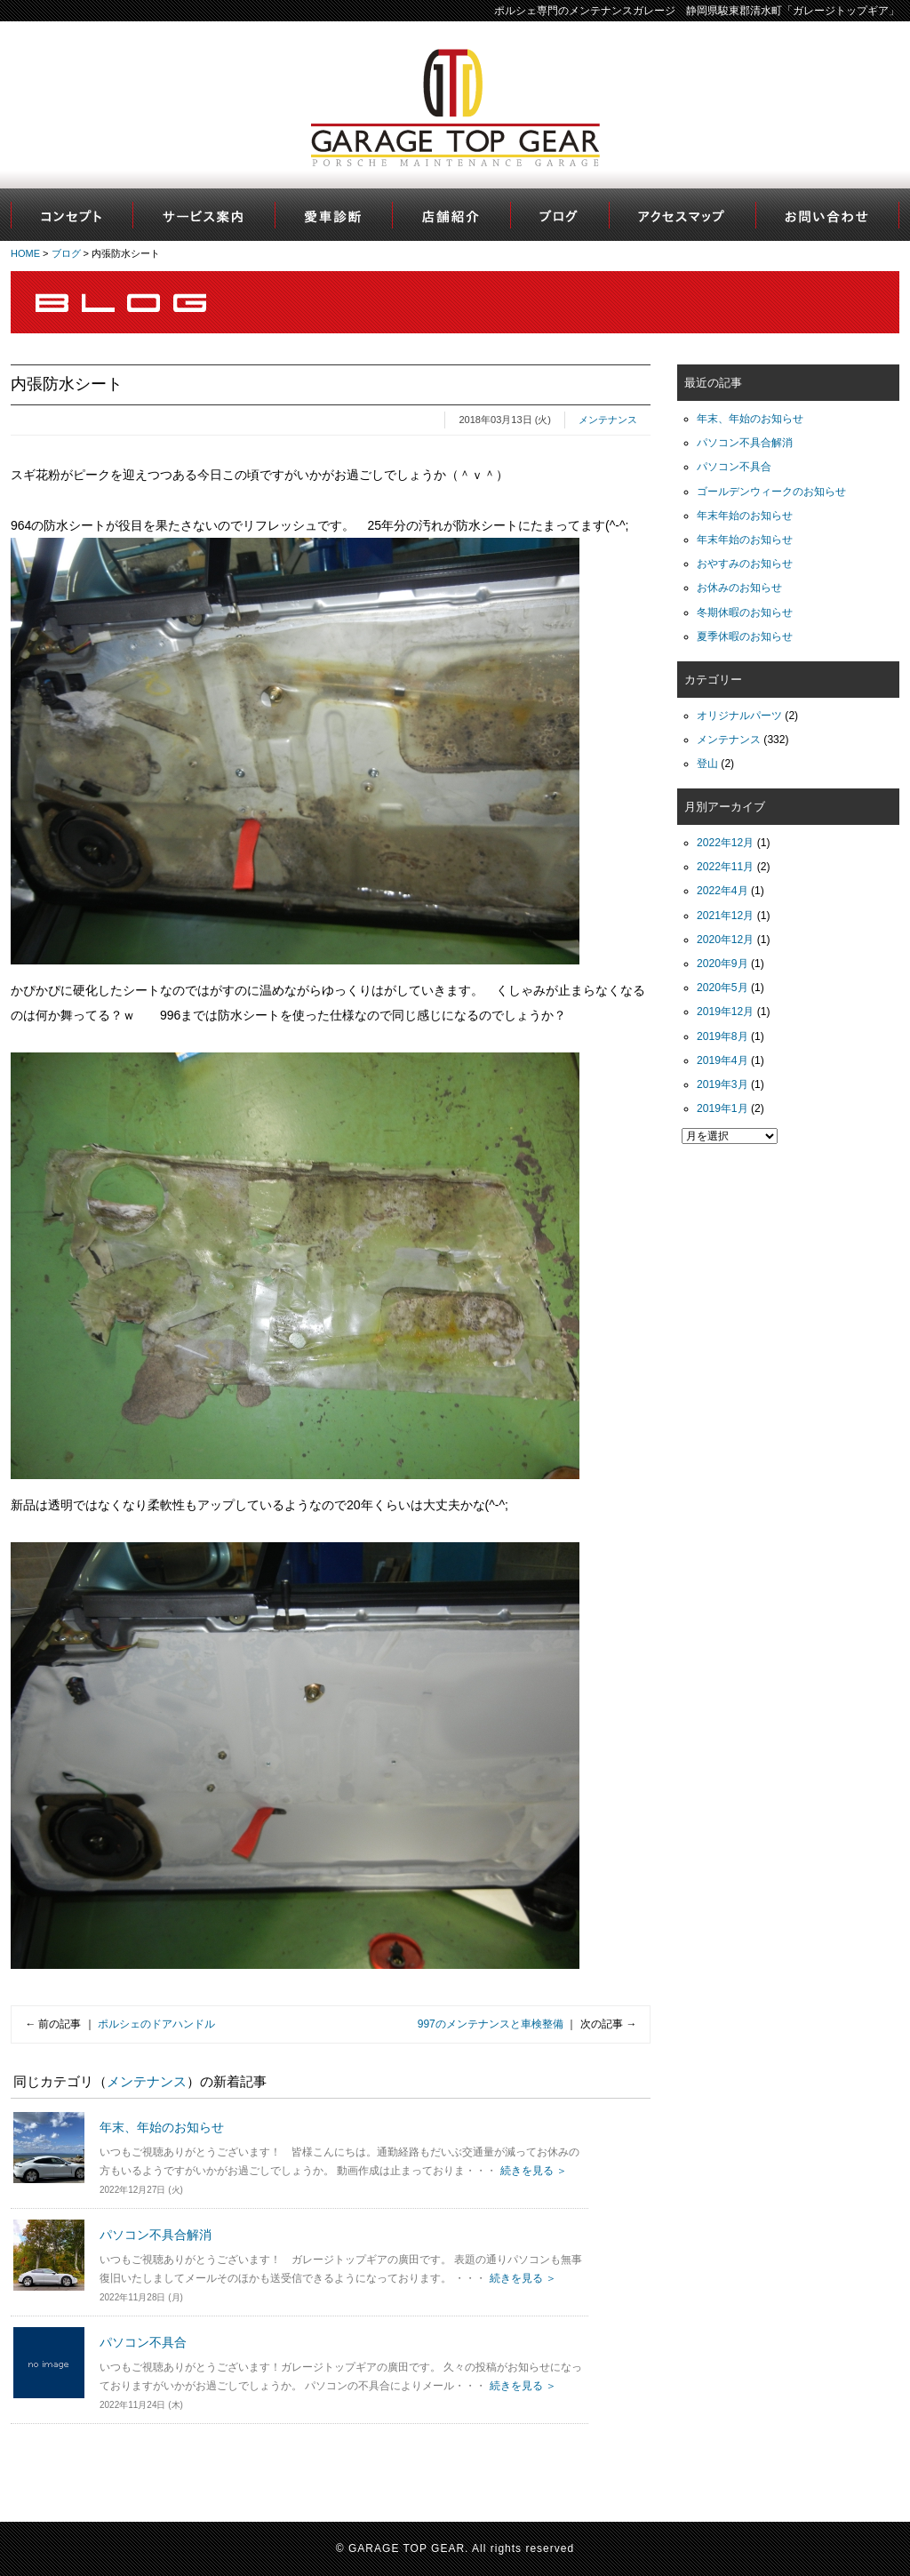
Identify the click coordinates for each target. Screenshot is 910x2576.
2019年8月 (722, 1036)
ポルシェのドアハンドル (156, 2024)
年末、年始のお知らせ (162, 2127)
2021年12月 (725, 915)
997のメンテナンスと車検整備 (490, 2024)
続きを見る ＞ (533, 2170)
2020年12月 (725, 939)
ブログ (66, 253)
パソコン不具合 (143, 2342)
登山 (707, 763)
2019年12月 (725, 1011)
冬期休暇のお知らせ (745, 612)
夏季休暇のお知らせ (745, 636)
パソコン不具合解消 (156, 2235)
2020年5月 (722, 987)
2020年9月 (722, 963)
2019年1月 (722, 1108)
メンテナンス (608, 419)
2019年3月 (722, 1084)
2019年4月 (722, 1060)
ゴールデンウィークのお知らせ (771, 491)
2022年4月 (722, 890)
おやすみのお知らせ (745, 563)
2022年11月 (725, 866)
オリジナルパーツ (739, 715)
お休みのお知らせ (739, 587)
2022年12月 (725, 842)
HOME (25, 253)
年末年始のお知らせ (745, 515)
